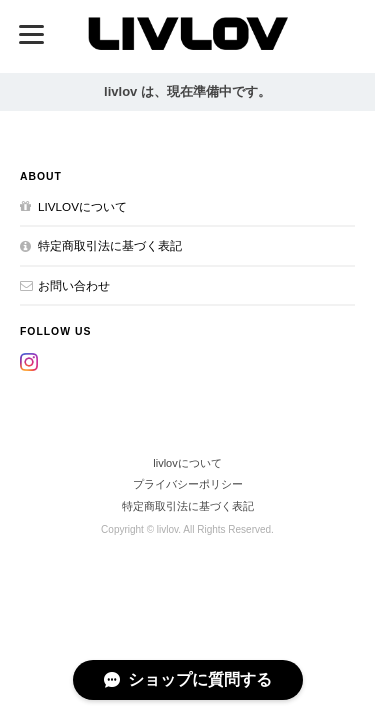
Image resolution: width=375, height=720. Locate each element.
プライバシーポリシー (188, 484)
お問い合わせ (74, 285)
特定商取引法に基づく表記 (110, 245)
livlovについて (82, 206)
